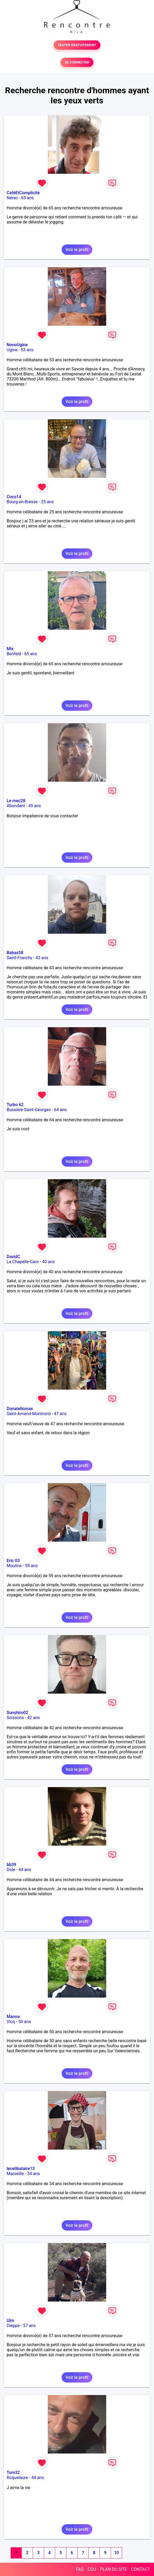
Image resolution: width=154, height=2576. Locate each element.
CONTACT (140, 2569)
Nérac (12, 197)
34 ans (33, 2173)
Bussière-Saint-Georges (29, 1109)
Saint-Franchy (19, 957)
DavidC (13, 1256)
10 (116, 2552)
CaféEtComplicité (23, 192)
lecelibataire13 (21, 2168)
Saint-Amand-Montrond (28, 1413)
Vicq (11, 2021)
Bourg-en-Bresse (22, 501)
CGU (92, 2569)
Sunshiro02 (17, 1712)
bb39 (11, 1864)
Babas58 (15, 952)
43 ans (42, 957)
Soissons (15, 1717)
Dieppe (13, 2325)
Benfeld (14, 653)
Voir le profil (77, 249)
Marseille (15, 2173)
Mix (10, 648)
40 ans (48, 1261)
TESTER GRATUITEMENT (77, 45)
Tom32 (13, 2472)
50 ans (24, 2021)
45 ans (34, 805)
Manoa (13, 2016)
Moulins (14, 1565)
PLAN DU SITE (113, 2569)
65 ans (27, 197)
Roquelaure (17, 2477)
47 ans (60, 1413)
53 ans (27, 349)
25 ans (47, 501)
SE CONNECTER (77, 62)
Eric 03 (13, 1560)
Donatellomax (20, 1408)
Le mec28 (16, 800)
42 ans (33, 1717)
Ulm (10, 2320)
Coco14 (14, 496)
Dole (11, 1869)
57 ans (29, 2325)
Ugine (12, 349)
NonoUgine (17, 344)
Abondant (16, 805)
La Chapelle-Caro (23, 1261)
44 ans (24, 1869)
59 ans (31, 1565)
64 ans (60, 1109)
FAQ (80, 2569)
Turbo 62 (15, 1104)
